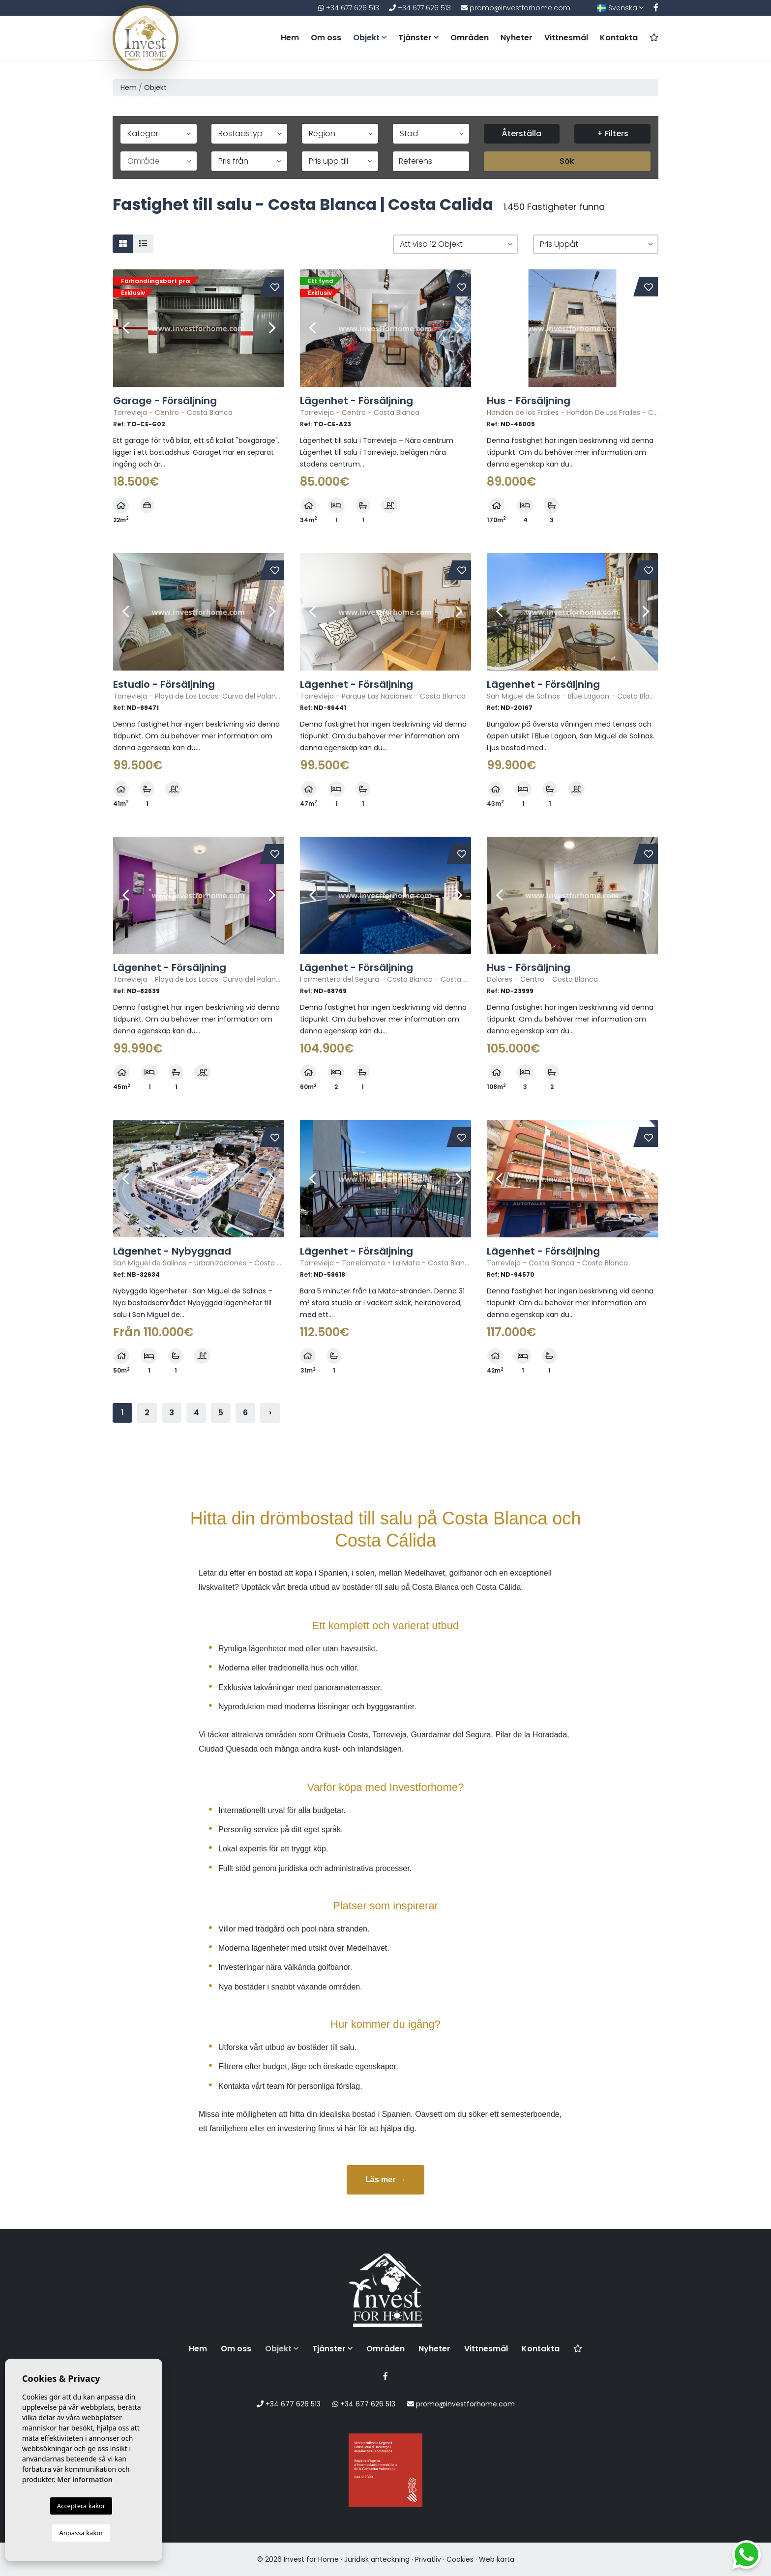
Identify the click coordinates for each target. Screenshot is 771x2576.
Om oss (326, 37)
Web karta (496, 2559)
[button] (455, 244)
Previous (125, 328)
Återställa (521, 133)
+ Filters (612, 133)
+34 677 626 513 (348, 8)
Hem (290, 37)
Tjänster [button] (418, 37)
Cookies (460, 2559)
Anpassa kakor (81, 2532)
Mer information (85, 2479)
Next (272, 328)
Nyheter (517, 37)
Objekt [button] (369, 37)
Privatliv (428, 2559)
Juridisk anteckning (377, 2559)
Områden (469, 37)
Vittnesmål (566, 37)
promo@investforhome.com (515, 8)
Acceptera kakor (81, 2505)
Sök (567, 161)
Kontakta (619, 37)
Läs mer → (385, 2179)
